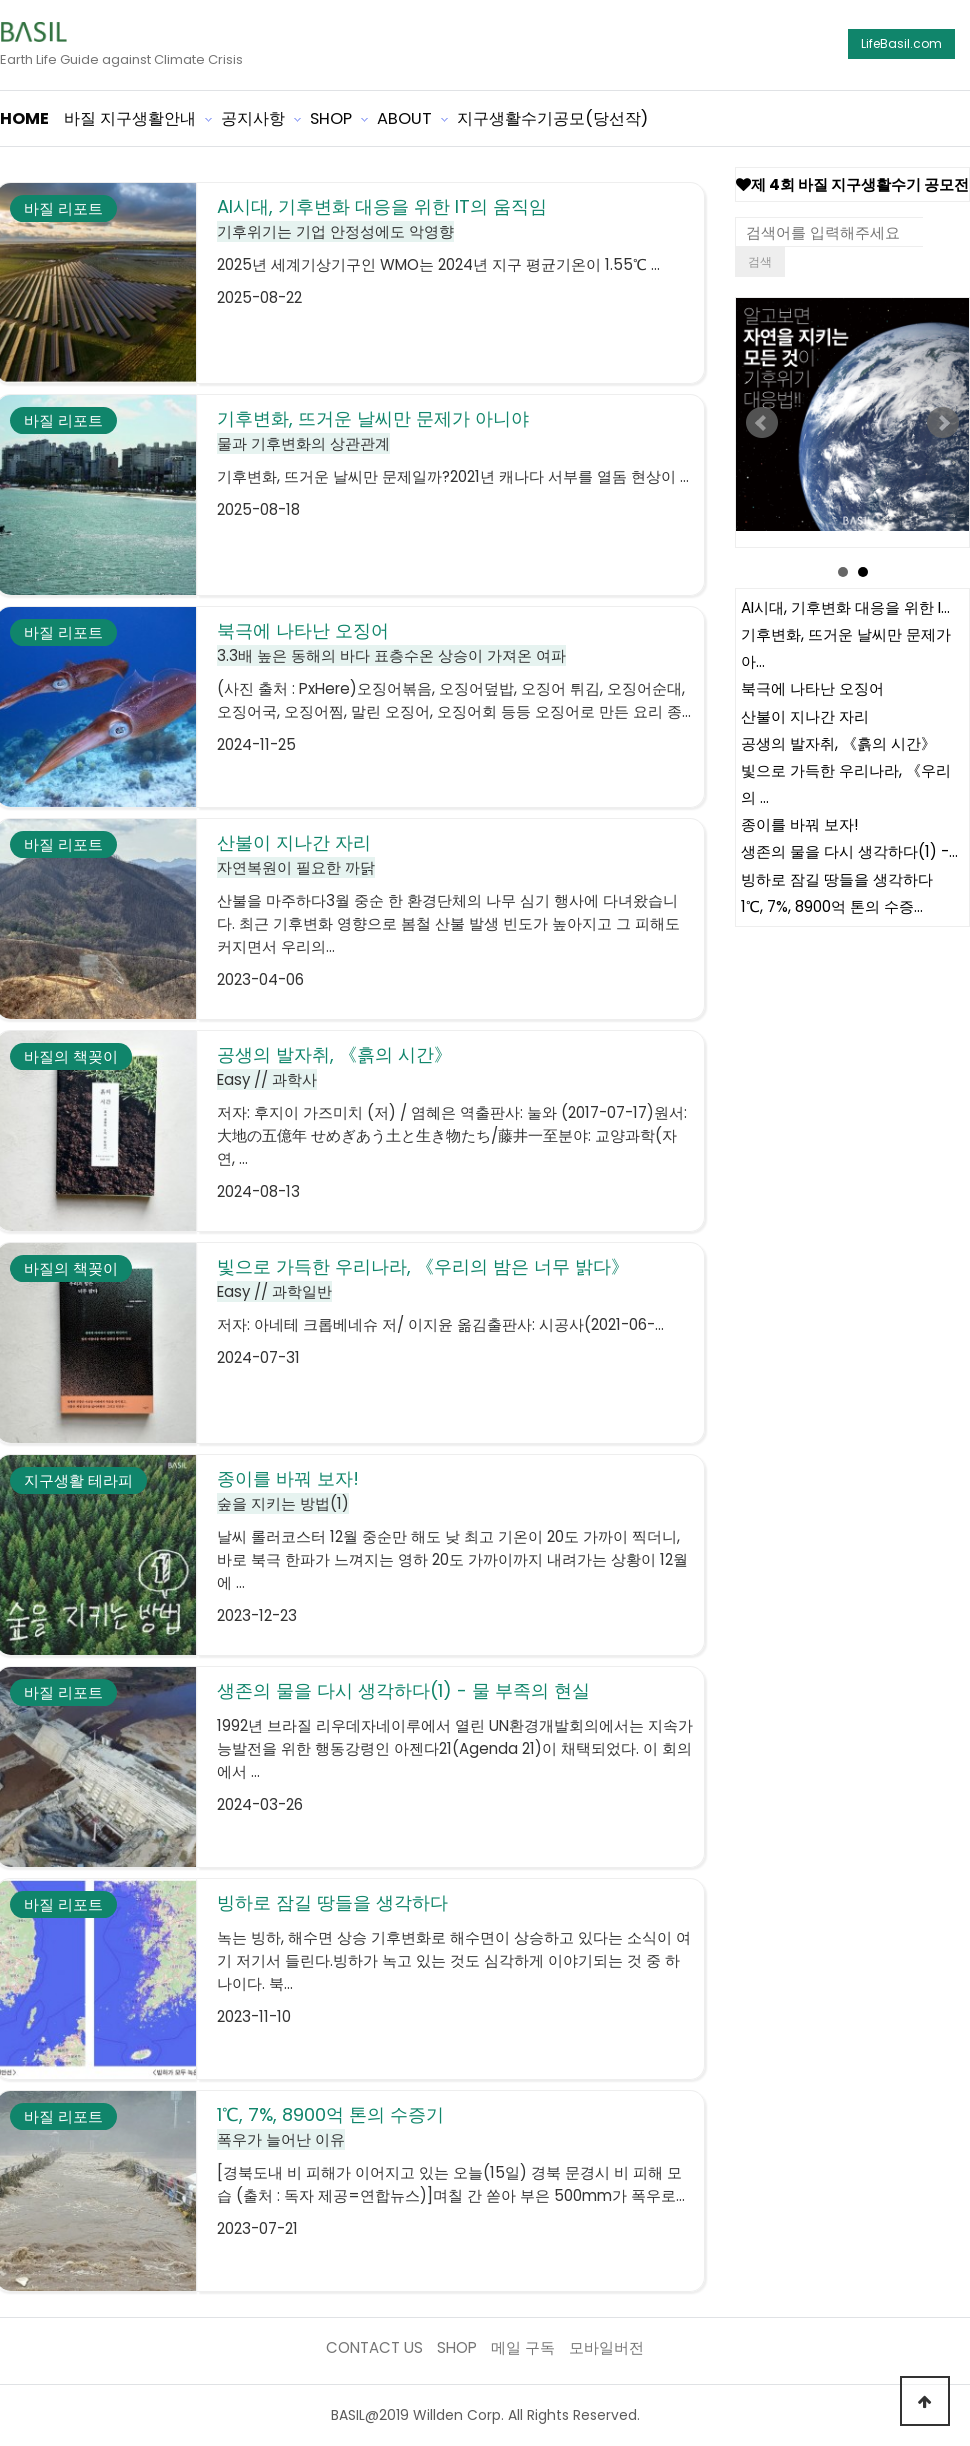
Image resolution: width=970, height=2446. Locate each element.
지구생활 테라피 (78, 1480)
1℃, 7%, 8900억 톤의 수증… (832, 907)
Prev (762, 423)
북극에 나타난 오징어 (812, 689)
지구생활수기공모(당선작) (552, 118)
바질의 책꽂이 (71, 1056)
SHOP (331, 118)
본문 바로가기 (0, 0)
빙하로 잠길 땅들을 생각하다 (837, 879)
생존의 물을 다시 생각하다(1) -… (849, 852)
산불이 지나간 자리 (805, 716)
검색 (760, 261)
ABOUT (404, 118)
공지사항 (253, 118)
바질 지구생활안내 (130, 118)
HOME (24, 118)
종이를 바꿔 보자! (799, 824)
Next (943, 423)
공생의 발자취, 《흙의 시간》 (838, 743)
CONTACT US (374, 2347)
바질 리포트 (63, 208)
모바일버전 (606, 2347)
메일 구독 (523, 2347)
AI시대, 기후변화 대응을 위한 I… (845, 607)
